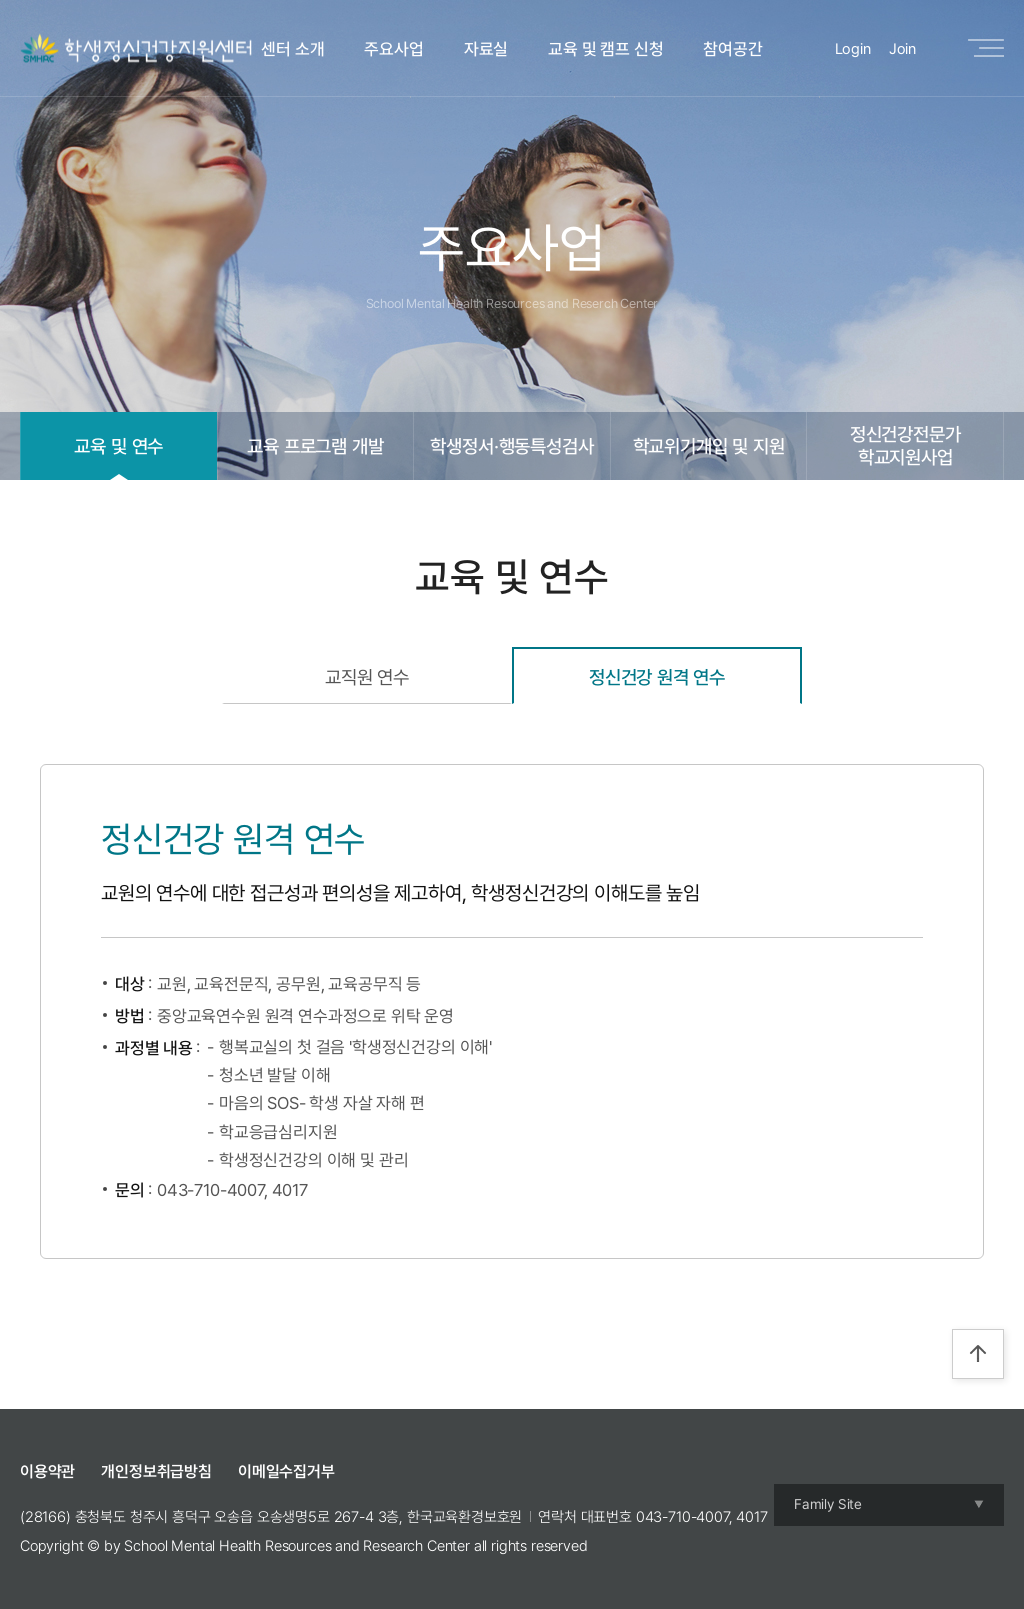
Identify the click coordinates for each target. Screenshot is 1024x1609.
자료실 (486, 49)
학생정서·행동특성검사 (511, 446)
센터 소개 (292, 49)
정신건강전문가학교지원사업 (905, 445)
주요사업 (393, 49)
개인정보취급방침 (156, 1471)
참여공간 (732, 49)
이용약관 (47, 1471)
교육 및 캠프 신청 (605, 49)
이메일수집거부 (286, 1471)
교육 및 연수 (118, 446)
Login (853, 49)
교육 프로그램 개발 (315, 446)
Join (902, 49)
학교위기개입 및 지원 (709, 446)
